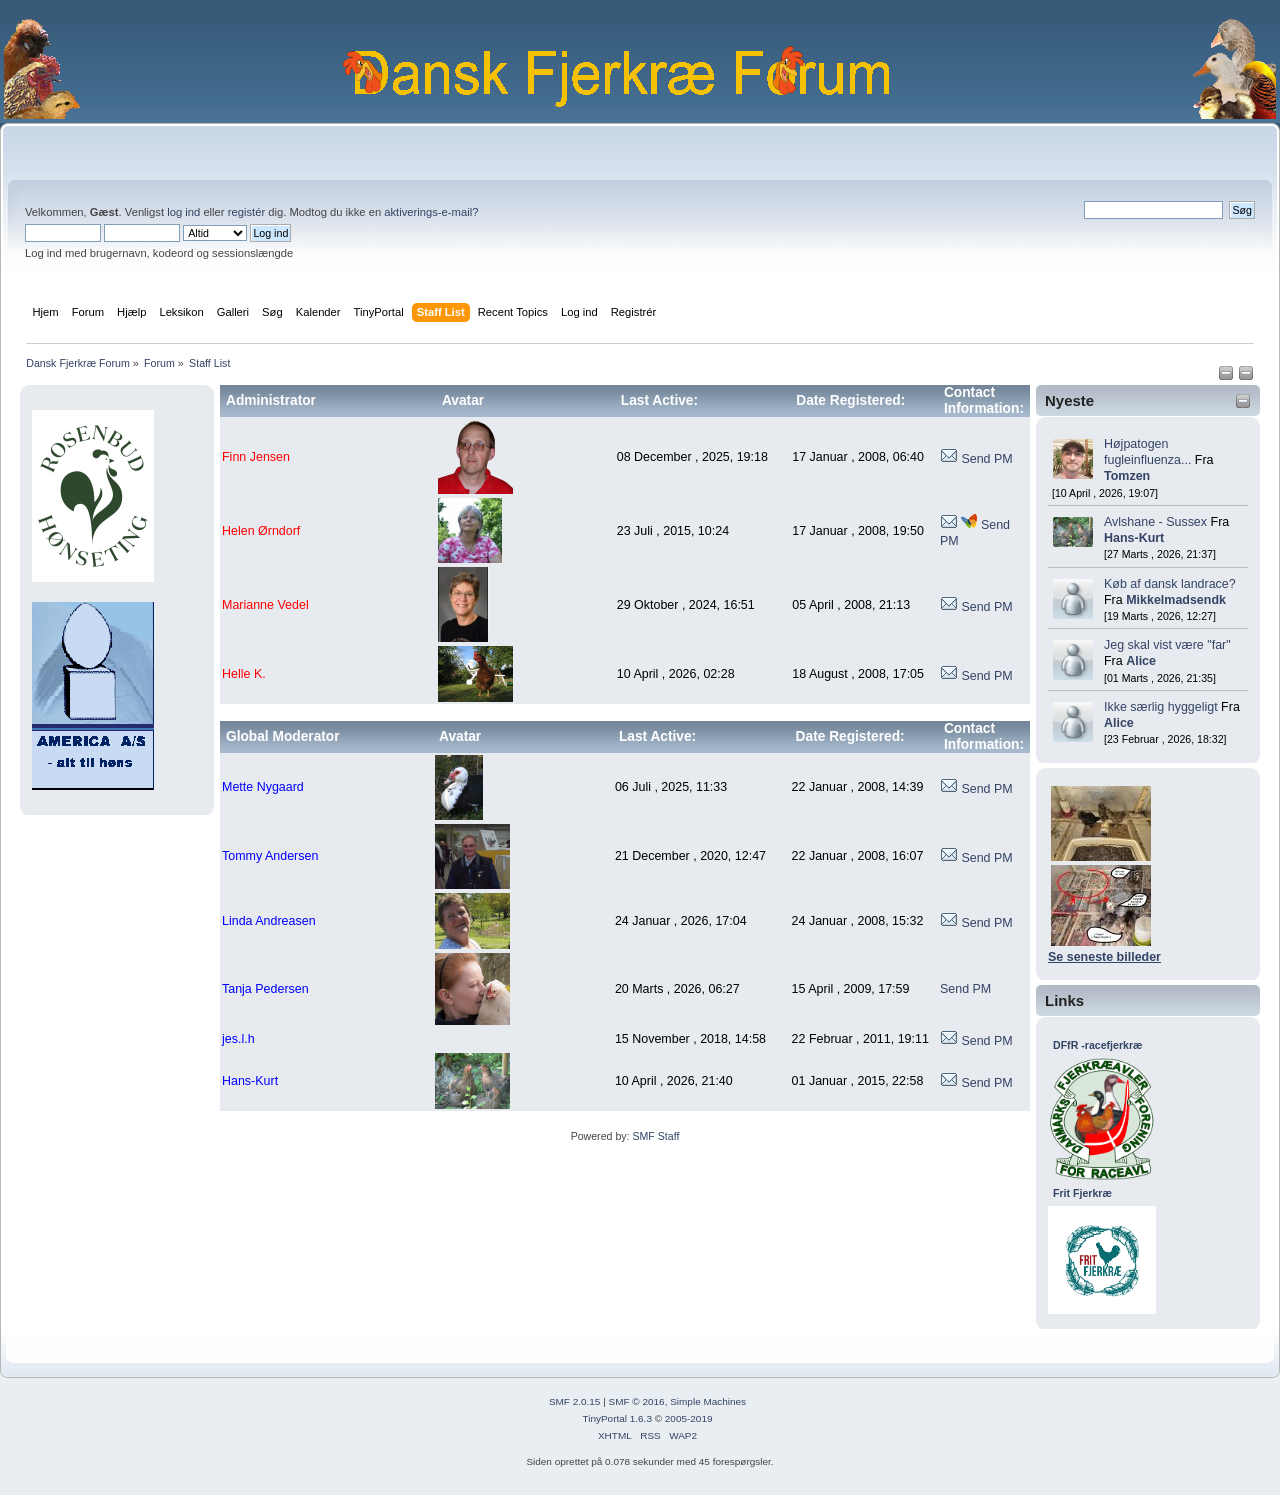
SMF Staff (655, 1136)
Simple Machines (708, 1401)
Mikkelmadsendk (1176, 600)
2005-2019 (689, 1418)
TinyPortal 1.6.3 (616, 1418)
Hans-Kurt (1134, 538)
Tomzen (1127, 476)
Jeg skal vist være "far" (1167, 645)
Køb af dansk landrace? (1170, 584)
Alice (1141, 661)
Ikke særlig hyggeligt (1161, 707)
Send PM (986, 459)
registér (246, 212)
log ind (183, 212)
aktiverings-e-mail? (431, 212)
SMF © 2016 (637, 1401)
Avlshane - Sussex (1155, 522)
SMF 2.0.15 (575, 1401)
